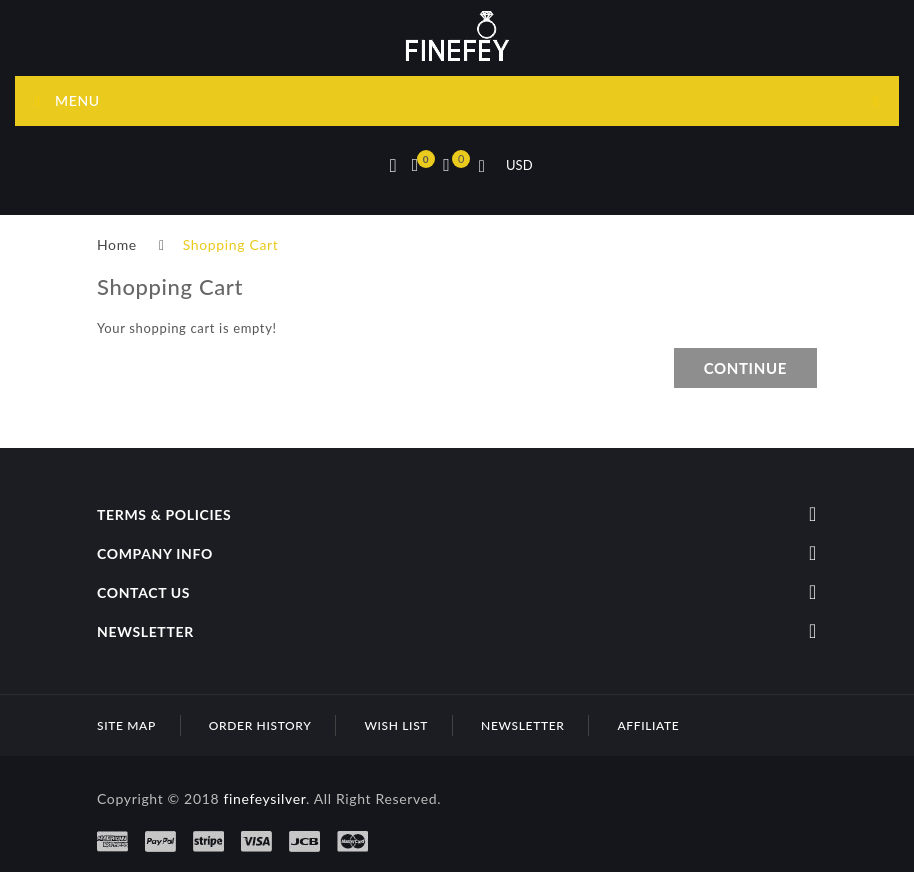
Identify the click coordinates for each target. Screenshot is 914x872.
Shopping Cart (231, 244)
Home (117, 244)
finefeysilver (264, 798)
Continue (745, 368)
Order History (260, 725)
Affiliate (648, 725)
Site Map (126, 725)
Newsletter (522, 725)
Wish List (396, 725)
